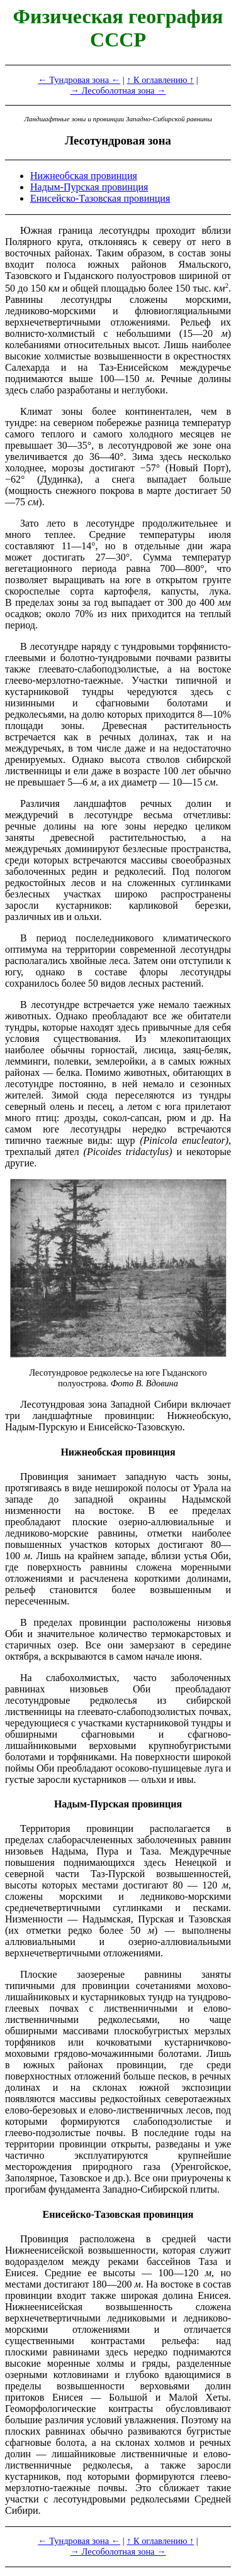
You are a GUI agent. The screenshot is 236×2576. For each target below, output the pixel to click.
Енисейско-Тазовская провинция (100, 198)
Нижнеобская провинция (83, 175)
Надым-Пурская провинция (89, 187)
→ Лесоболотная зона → (118, 90)
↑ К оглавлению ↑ (160, 80)
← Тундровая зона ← (79, 80)
